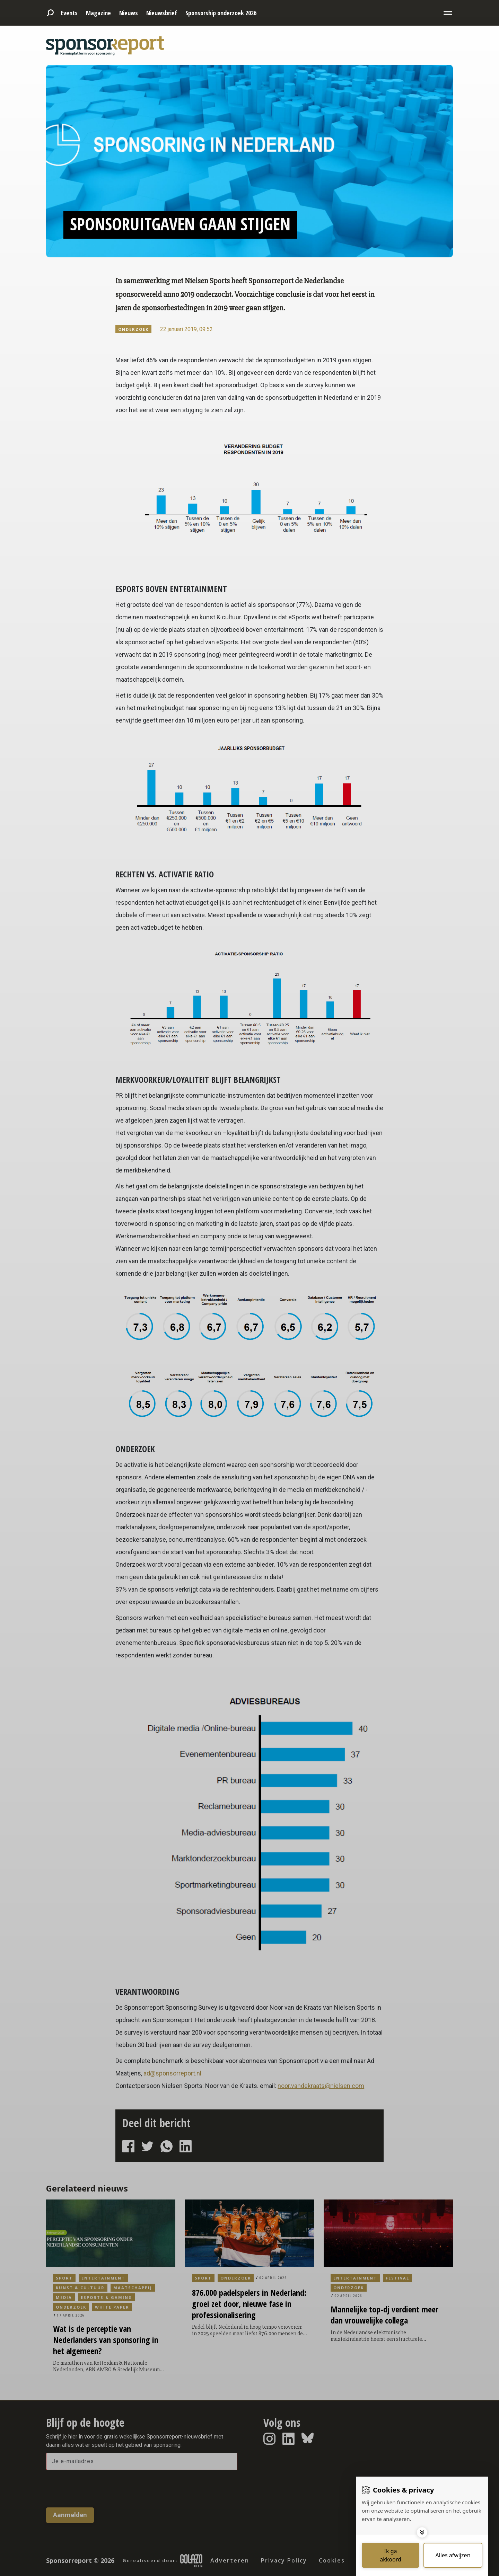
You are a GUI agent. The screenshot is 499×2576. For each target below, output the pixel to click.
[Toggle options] (422, 2532)
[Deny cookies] (452, 2555)
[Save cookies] (390, 2555)
